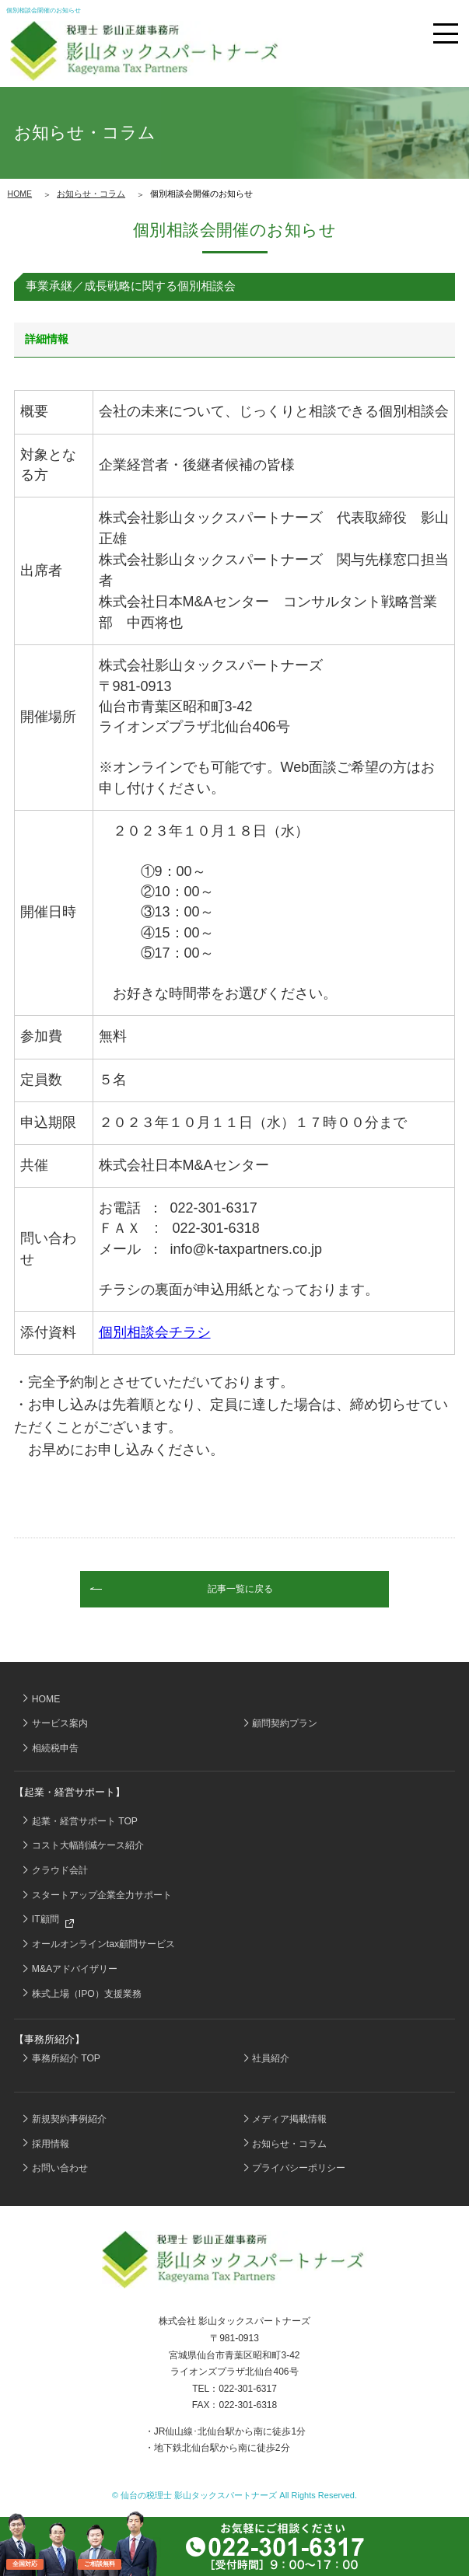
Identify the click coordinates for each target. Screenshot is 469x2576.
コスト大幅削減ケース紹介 (88, 1845)
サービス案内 (60, 1723)
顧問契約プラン (284, 1723)
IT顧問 (53, 1921)
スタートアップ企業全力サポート (102, 1895)
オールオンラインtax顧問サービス (103, 1944)
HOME (20, 193)
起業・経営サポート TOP (85, 1821)
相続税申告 (55, 1748)
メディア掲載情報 (289, 2119)
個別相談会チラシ (155, 1332)
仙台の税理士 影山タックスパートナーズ (199, 2495)
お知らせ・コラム (91, 193)
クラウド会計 (60, 1870)
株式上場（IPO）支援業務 (87, 1993)
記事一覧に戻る (240, 1588)
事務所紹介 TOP (66, 2058)
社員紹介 (270, 2058)
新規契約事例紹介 (69, 2119)
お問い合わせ (60, 2167)
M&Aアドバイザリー (74, 1968)
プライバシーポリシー (298, 2167)
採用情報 (50, 2143)
